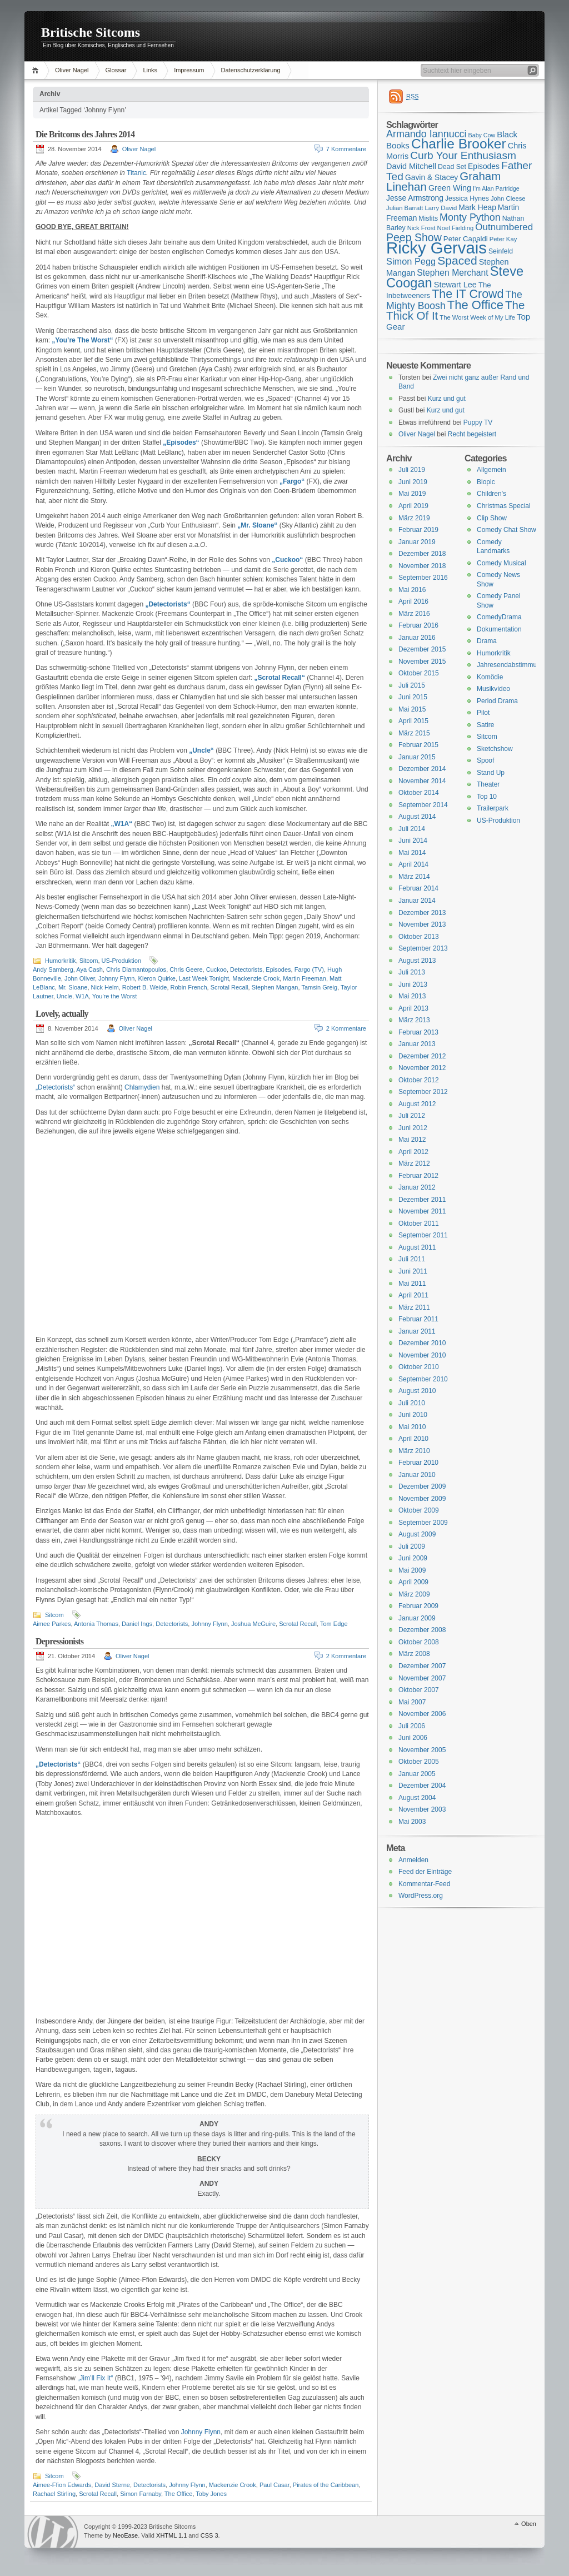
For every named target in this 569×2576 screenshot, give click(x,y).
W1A (82, 996)
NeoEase (125, 2535)
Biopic (486, 482)
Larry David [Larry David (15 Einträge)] (441, 208)
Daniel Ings (137, 1623)
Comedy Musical (501, 563)
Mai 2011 (412, 1283)
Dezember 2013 (422, 913)
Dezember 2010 (422, 1343)
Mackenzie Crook (255, 978)
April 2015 (413, 721)
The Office (178, 2493)
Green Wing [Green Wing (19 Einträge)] (449, 187)
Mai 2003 (412, 1822)
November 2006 (422, 1714)
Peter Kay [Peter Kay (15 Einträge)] (503, 239)
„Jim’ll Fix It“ (95, 2378)
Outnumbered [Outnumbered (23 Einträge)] (504, 227)
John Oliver (79, 978)
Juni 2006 (412, 1738)
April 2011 (413, 1295)
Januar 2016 (417, 637)
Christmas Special (504, 506)
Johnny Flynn (116, 978)
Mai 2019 (412, 494)
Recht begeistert (472, 434)
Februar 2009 (418, 1606)
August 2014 (417, 816)
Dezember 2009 (422, 1486)
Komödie (490, 677)
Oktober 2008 (418, 1642)
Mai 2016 (412, 590)
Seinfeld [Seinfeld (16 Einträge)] (500, 251)
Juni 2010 (412, 1415)
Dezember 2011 (422, 1200)
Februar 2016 (418, 625)
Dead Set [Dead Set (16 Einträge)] (452, 167)
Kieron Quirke (157, 978)
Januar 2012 (417, 1187)
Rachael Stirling (54, 2493)
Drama (487, 641)
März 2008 (414, 1654)
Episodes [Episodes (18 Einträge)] (484, 166)
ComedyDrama (499, 617)
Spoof (485, 760)
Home (36, 70)
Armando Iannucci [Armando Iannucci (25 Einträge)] (426, 134)
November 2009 (422, 1499)
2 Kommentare (346, 1028)
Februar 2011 (418, 1319)
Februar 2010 (418, 1462)
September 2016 (423, 577)
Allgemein (491, 470)
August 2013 (417, 960)
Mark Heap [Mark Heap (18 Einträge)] (477, 207)
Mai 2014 (412, 853)
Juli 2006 (411, 1726)
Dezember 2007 (422, 1666)
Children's (491, 494)
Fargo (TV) (309, 969)
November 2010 (422, 1355)
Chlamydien (141, 1087)
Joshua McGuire (253, 1623)
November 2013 (422, 924)
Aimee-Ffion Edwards (62, 2484)
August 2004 (417, 1798)
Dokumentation (499, 629)
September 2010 (423, 1379)
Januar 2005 (417, 1774)
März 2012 (414, 1163)
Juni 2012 (412, 1128)
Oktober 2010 (418, 1367)
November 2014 (422, 781)
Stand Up (491, 773)
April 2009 (413, 1582)
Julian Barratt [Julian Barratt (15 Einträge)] (404, 208)
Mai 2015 (412, 709)
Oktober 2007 (418, 1690)
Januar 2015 (417, 757)
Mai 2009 (412, 1570)
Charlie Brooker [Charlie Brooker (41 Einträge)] (458, 143)
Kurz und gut (447, 398)
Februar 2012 (418, 1176)
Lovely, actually (62, 1013)
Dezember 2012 (422, 1056)
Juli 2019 (411, 470)
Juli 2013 (411, 972)
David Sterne (112, 2484)
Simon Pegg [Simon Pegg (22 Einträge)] (411, 261)
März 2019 (414, 518)
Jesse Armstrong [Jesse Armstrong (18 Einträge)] (414, 197)
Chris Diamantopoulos (136, 969)
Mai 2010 (412, 1427)
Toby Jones (211, 2493)
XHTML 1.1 (171, 2535)
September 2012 (423, 1092)
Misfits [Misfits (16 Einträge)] (428, 218)
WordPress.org (420, 1895)
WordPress (52, 2532)
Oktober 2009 (418, 1510)
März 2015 (414, 733)
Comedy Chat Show (506, 530)
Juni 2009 (412, 1558)
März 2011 (414, 1307)
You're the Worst (114, 996)
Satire (485, 725)
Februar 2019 (418, 530)
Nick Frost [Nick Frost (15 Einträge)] (421, 228)
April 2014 (413, 864)
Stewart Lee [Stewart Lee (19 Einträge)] (455, 284)
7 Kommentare (346, 149)
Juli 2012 (411, 1116)
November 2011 (422, 1211)
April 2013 (413, 1008)
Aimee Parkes (52, 1623)
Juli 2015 (411, 685)
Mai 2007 (412, 1702)
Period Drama (497, 701)
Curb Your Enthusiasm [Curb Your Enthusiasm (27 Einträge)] (463, 155)
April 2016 (413, 601)
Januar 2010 (417, 1475)
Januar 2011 (417, 1331)
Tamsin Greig (319, 987)
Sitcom (88, 960)
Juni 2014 (412, 840)
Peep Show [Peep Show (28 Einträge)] (414, 237)
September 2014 (423, 805)
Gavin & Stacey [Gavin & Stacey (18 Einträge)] (431, 177)
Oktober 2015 (418, 673)
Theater (488, 784)
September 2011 (423, 1235)
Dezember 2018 (422, 554)
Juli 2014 (411, 829)
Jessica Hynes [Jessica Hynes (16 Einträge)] (467, 198)
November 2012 (422, 1068)
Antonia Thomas (96, 1623)
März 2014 (414, 877)
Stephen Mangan (275, 987)
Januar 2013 (417, 1044)
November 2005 (422, 1750)
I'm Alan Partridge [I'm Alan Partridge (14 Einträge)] (496, 188)
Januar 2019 (417, 542)
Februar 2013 (418, 1032)
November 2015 (422, 661)
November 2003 (422, 1809)
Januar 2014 (417, 900)
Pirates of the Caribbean (326, 2484)
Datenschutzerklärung (251, 70)
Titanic (136, 173)
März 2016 (414, 614)
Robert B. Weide (144, 987)
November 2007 (422, 1678)
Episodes (278, 969)
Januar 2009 (417, 1618)
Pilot (483, 713)
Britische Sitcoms (90, 32)
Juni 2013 (412, 984)
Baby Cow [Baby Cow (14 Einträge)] (482, 135)
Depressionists (59, 1641)
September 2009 (423, 1522)
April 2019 (413, 506)
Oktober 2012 (418, 1080)
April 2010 (413, 1439)
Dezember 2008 (422, 1630)
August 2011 (417, 1247)
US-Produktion (122, 960)
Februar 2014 (418, 888)
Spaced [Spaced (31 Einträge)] (457, 260)
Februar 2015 (418, 745)
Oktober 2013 (418, 937)
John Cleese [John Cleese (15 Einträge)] (508, 198)
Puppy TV (477, 422)
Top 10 (487, 796)
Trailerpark (492, 808)
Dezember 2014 (422, 769)
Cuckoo (216, 969)
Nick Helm (105, 987)
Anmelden (413, 1860)
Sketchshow (495, 749)
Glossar (116, 70)
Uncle (64, 996)
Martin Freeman (304, 978)
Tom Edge (334, 1623)
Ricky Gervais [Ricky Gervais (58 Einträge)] (436, 247)
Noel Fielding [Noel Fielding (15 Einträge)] (455, 228)
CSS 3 (209, 2535)
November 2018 (422, 566)
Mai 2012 (412, 1139)
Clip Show (492, 518)
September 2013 (423, 948)
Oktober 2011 (418, 1223)
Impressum (189, 70)
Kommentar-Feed (424, 1884)
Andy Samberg (53, 969)
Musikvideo (493, 689)
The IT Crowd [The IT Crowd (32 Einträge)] (467, 294)
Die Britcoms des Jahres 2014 (85, 134)
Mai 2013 (412, 996)
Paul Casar (274, 2484)
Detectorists (246, 969)
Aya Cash (89, 969)
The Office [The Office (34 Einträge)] (475, 305)
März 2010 (414, 1451)
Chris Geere (185, 969)
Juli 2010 (411, 1403)
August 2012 (417, 1104)
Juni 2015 (412, 697)
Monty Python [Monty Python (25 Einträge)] (470, 217)
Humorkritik (60, 960)
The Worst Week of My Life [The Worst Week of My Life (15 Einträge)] (477, 317)
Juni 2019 (412, 482)
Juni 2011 (412, 1271)
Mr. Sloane (73, 987)
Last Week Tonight (204, 978)
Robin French (189, 987)
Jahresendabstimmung (510, 665)
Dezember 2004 (422, 1785)
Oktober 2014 (418, 793)
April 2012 (413, 1152)
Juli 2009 (411, 1546)
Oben (528, 2523)
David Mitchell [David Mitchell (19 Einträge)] (411, 166)
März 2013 (414, 1020)
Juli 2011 (411, 1259)
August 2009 (417, 1534)
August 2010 (417, 1391)
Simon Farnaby (140, 2493)
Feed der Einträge (425, 1872)
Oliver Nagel (72, 70)
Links (150, 70)
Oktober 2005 (418, 1762)
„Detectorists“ (55, 1087)
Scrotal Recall (229, 987)
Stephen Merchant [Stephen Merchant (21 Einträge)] (452, 272)
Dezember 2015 (422, 649)
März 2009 (414, 1594)
